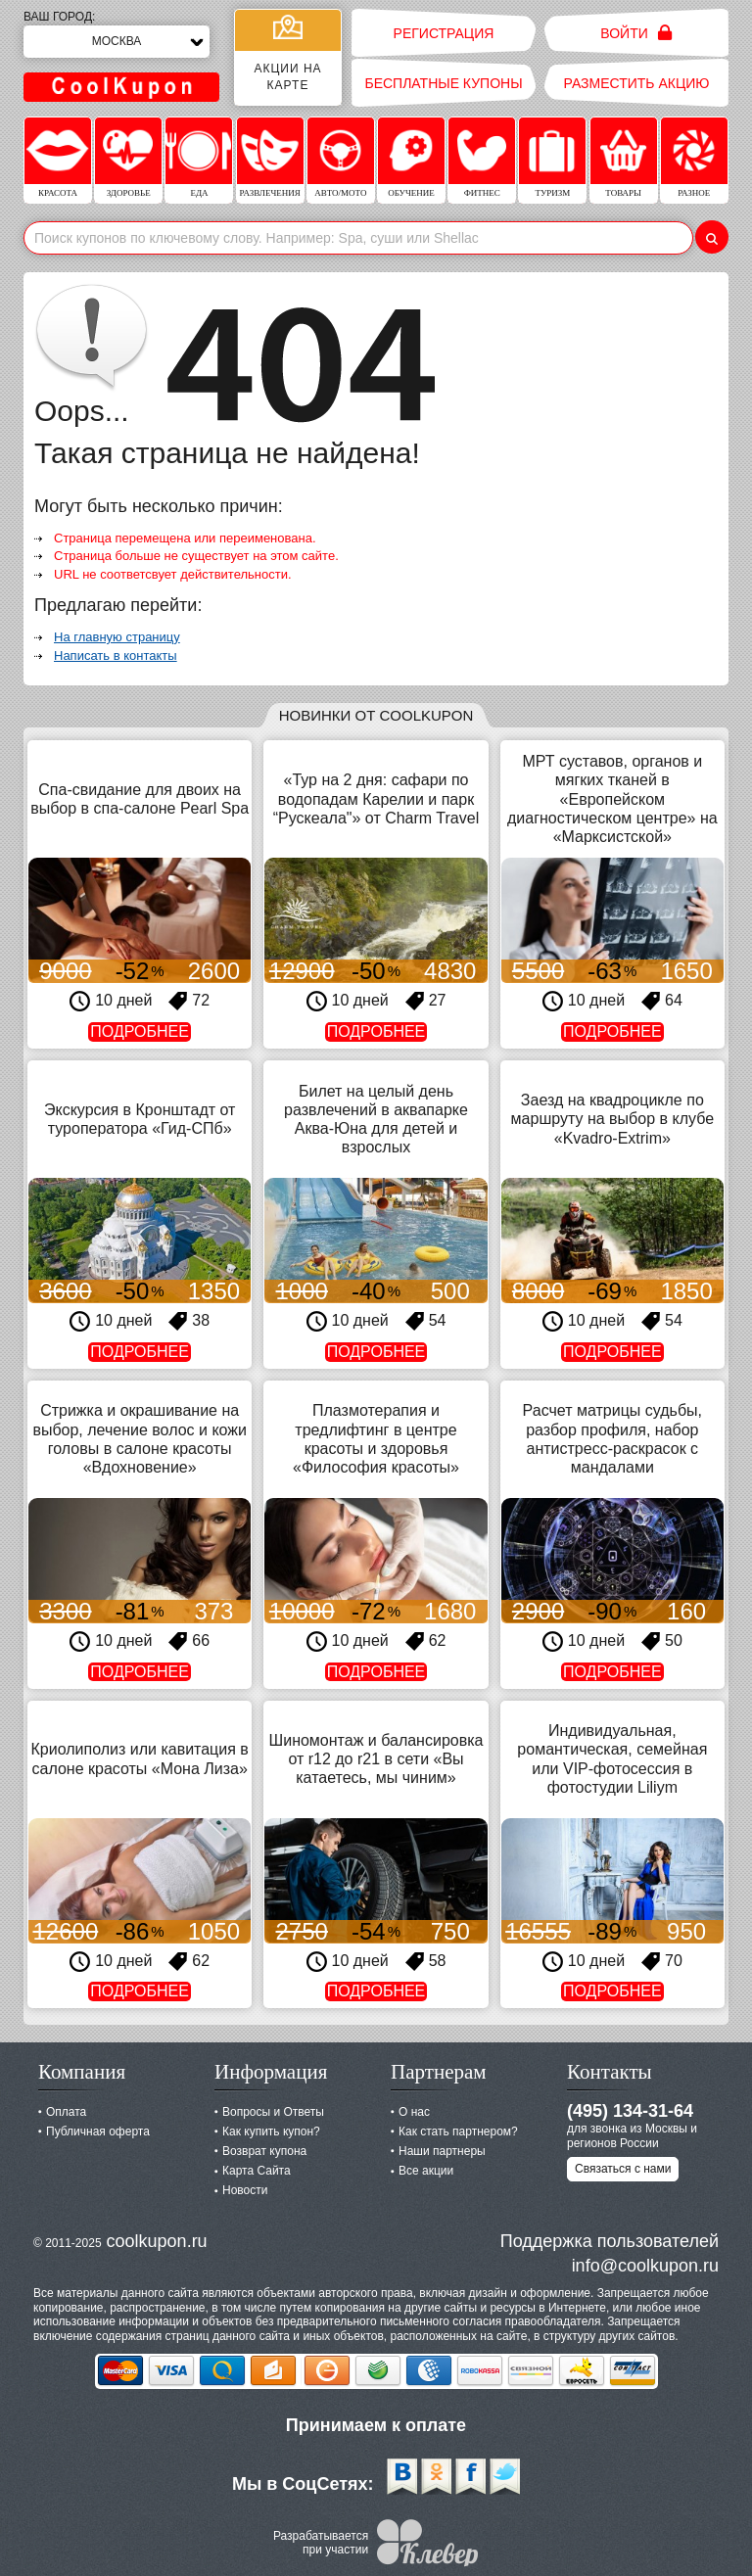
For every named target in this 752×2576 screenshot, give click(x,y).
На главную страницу (117, 637)
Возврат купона (264, 2151)
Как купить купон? (271, 2131)
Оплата (66, 2112)
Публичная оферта (98, 2131)
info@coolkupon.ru (645, 2265)
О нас (414, 2112)
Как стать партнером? (458, 2131)
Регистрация (444, 33)
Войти (636, 32)
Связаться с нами (623, 2169)
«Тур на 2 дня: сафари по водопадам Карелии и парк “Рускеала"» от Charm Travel (376, 798)
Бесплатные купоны (443, 83)
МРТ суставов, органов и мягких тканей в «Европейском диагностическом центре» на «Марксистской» (612, 799)
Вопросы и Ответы (273, 2112)
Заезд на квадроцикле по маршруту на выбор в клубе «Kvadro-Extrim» (612, 1119)
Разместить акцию (637, 83)
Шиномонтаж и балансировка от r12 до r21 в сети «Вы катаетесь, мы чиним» (376, 1759)
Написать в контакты (115, 655)
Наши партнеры (442, 2151)
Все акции (426, 2171)
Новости (244, 2190)
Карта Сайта (256, 2171)
